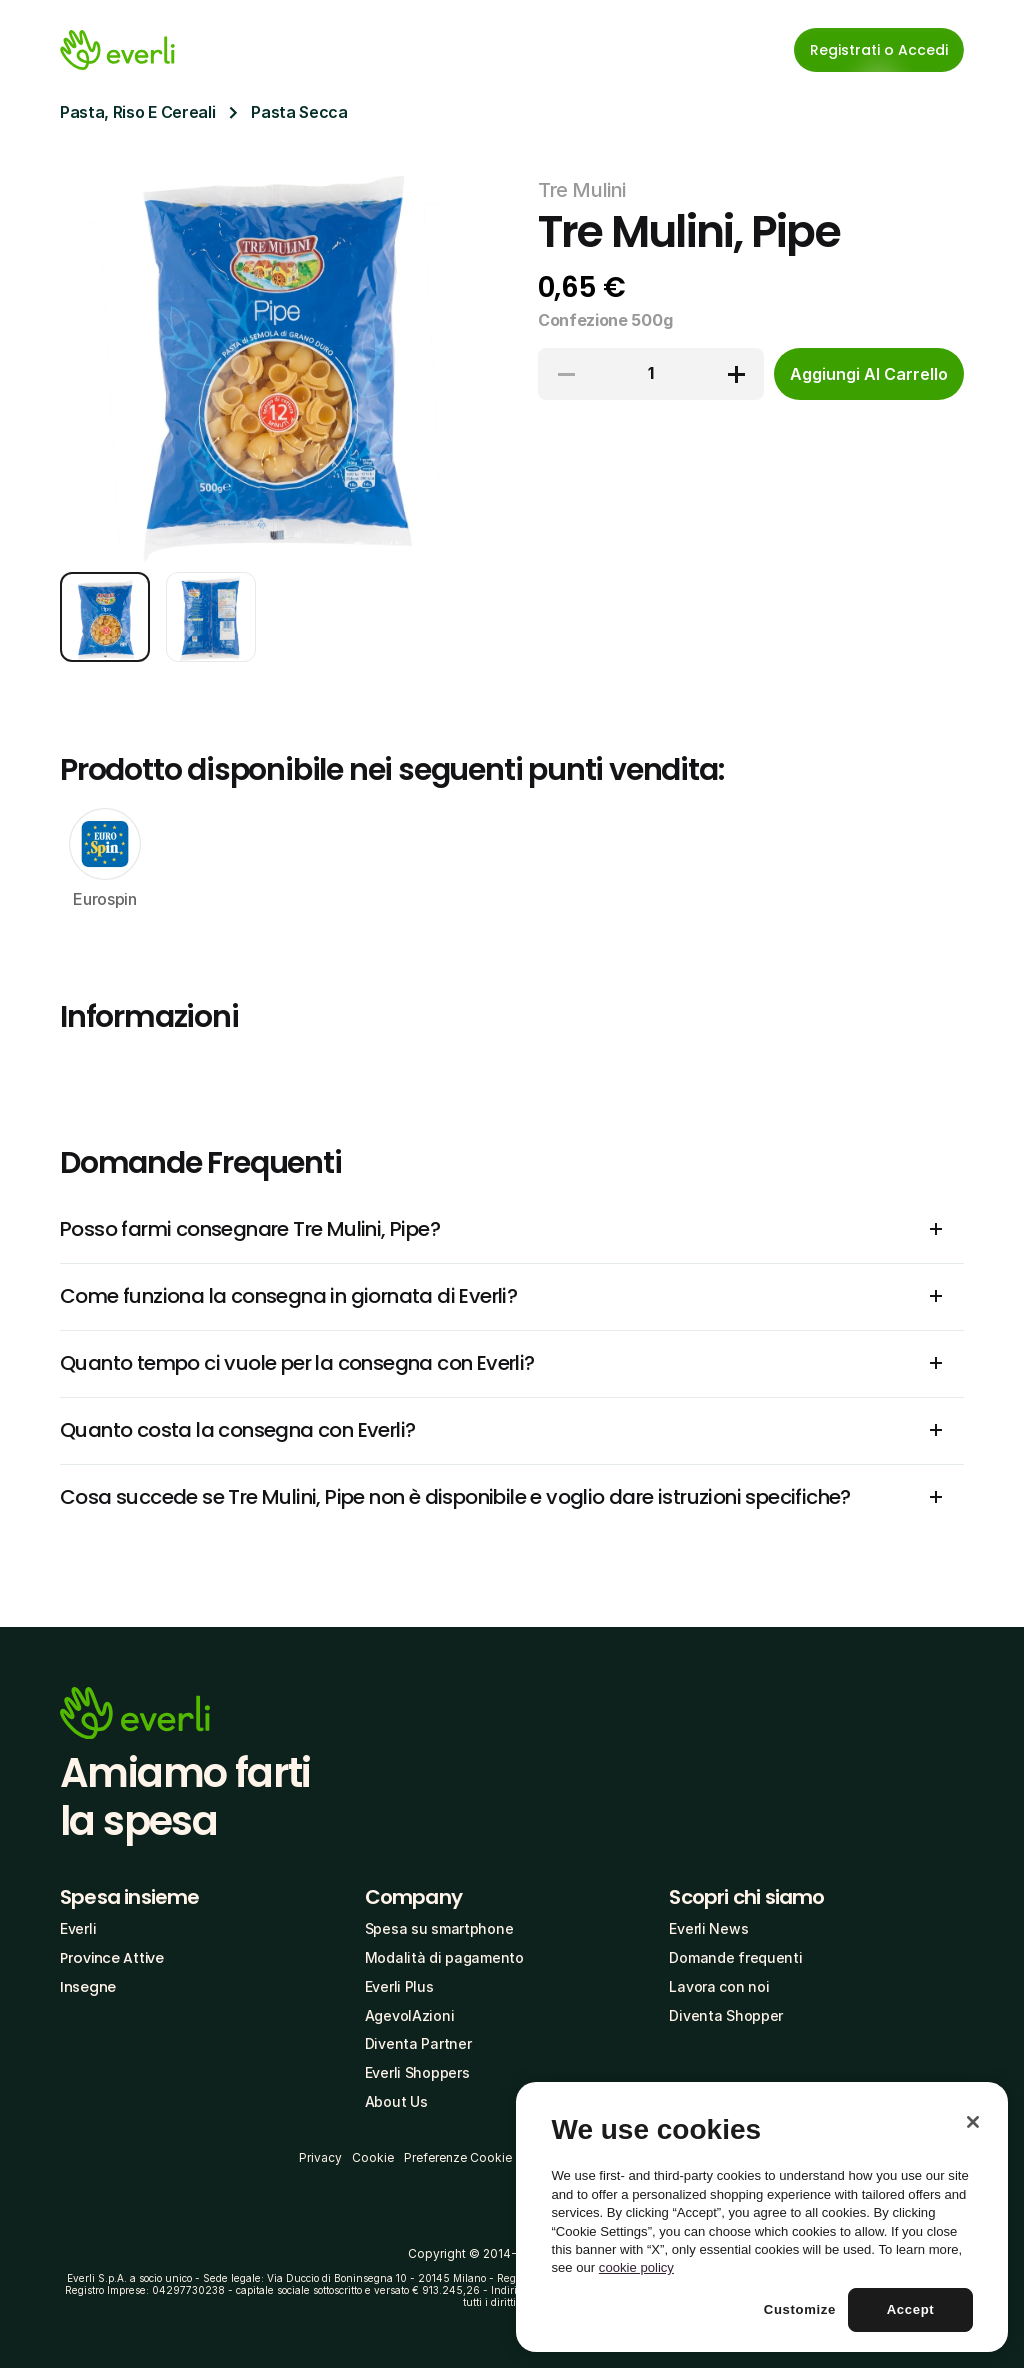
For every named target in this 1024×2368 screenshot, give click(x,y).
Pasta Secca (299, 112)
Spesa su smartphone (439, 1928)
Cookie (373, 2157)
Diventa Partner (418, 2043)
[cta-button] (869, 374)
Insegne (88, 1987)
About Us (396, 2101)
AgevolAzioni (410, 2015)
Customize (800, 2309)
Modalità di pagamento (444, 1957)
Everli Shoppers (417, 2072)
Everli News (708, 1928)
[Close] (973, 2122)
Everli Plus (399, 1986)
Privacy (320, 2157)
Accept (911, 2309)
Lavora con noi (719, 1986)
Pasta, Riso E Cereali (137, 112)
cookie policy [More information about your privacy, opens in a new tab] (636, 2267)
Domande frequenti (735, 1957)
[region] (762, 2217)
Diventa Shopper (726, 2015)
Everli (78, 1928)
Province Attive (112, 1958)
